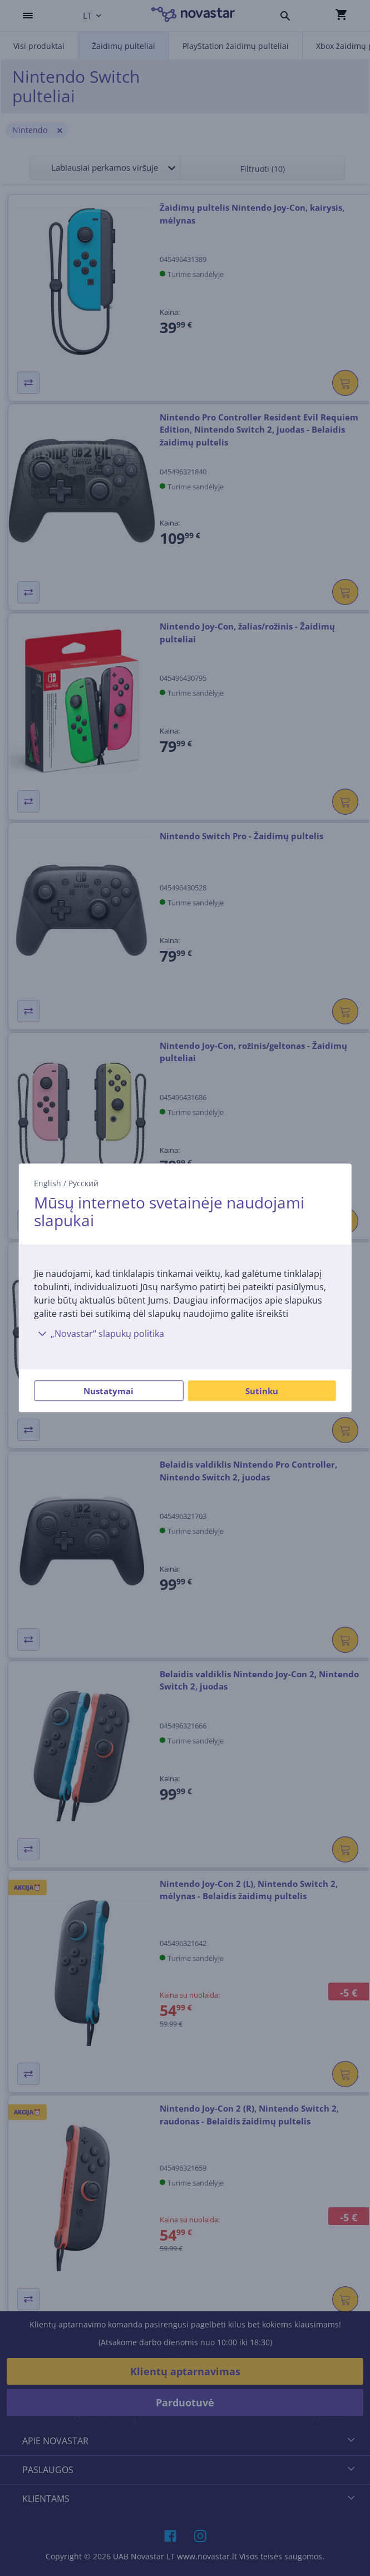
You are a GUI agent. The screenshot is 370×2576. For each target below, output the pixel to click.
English (47, 1183)
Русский (83, 1183)
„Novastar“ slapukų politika (99, 1334)
